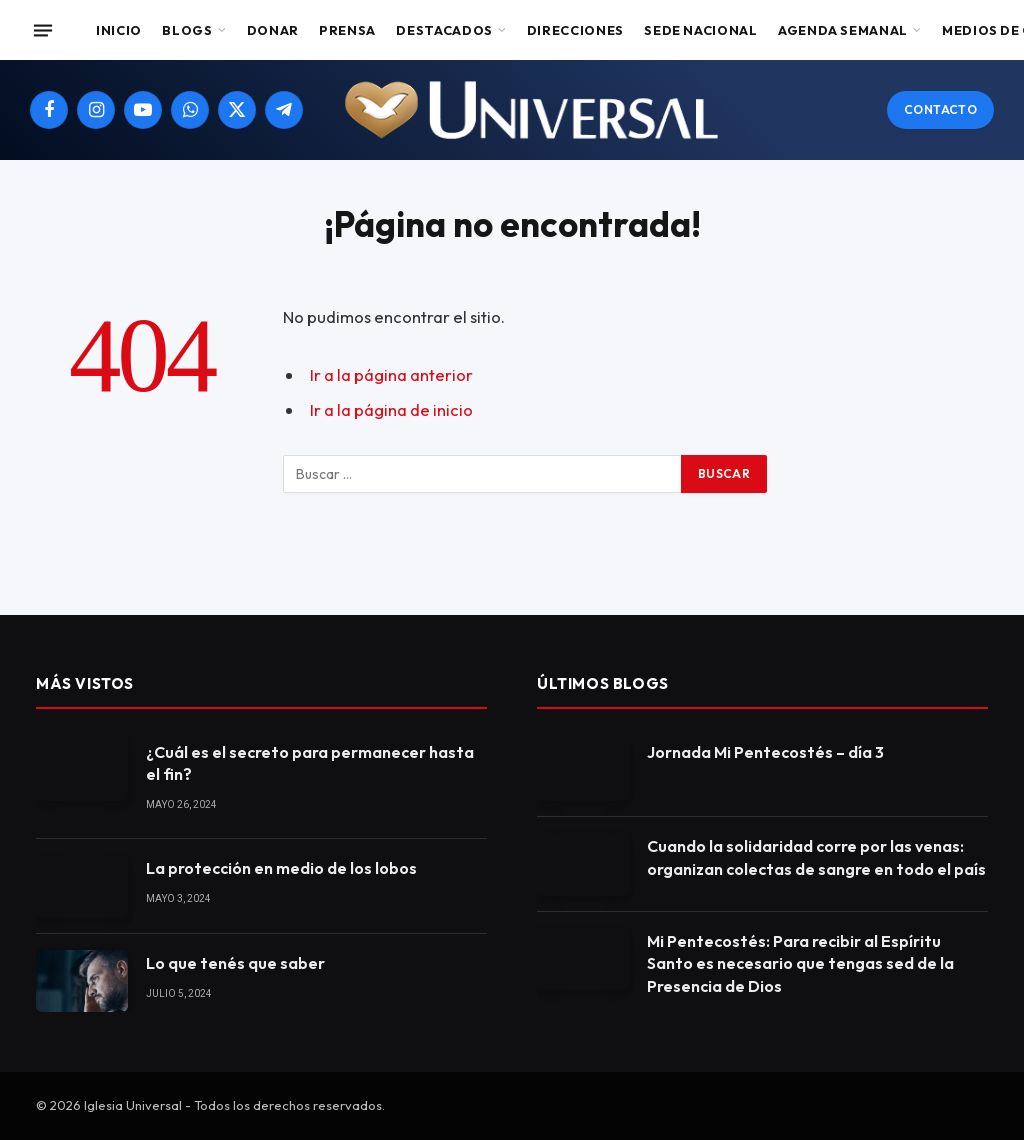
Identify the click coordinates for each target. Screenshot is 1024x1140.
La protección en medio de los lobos (281, 868)
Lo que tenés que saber (235, 963)
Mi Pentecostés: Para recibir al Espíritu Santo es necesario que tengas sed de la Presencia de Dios (800, 964)
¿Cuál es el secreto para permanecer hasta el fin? (310, 763)
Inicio (119, 30)
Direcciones (575, 30)
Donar (273, 30)
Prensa (347, 30)
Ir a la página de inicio (391, 409)
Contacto (940, 109)
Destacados (444, 30)
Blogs (187, 30)
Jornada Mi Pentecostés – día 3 (765, 752)
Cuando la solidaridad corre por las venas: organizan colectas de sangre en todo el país (816, 857)
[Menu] (43, 30)
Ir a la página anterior (391, 374)
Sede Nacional (700, 30)
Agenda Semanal (843, 30)
